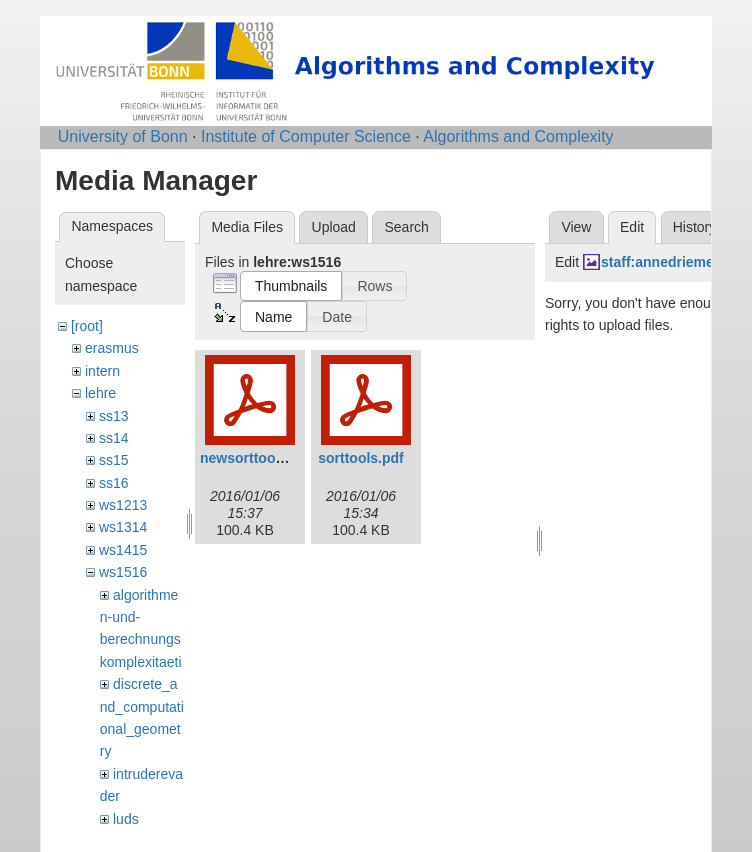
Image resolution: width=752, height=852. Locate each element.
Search (406, 227)
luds (126, 819)
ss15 (114, 460)
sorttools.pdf (361, 458)
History (695, 227)
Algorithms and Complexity (518, 136)
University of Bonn (123, 136)
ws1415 (123, 550)
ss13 (114, 416)
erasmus (112, 348)
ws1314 (123, 527)
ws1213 (123, 505)
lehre (100, 393)
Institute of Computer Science (306, 136)
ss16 (114, 483)
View (576, 227)
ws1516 (123, 572)
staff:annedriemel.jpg (672, 262)
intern (102, 371)
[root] (87, 326)
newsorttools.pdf (256, 458)
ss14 (114, 438)
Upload (334, 227)
